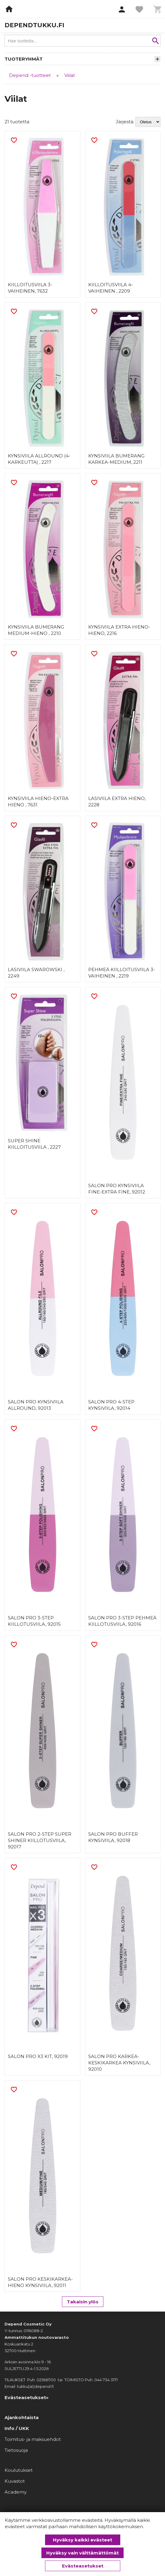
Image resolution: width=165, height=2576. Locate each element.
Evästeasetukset (82, 2566)
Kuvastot (15, 2481)
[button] (121, 9)
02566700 (46, 2379)
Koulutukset (19, 2470)
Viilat (69, 75)
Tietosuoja (16, 2450)
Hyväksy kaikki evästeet (82, 2540)
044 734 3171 (106, 2379)
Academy (16, 2492)
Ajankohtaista (22, 2417)
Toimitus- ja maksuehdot (33, 2439)
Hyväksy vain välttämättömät (82, 2553)
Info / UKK (17, 2428)
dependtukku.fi (34, 25)
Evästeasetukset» (27, 2397)
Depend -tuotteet (30, 75)
